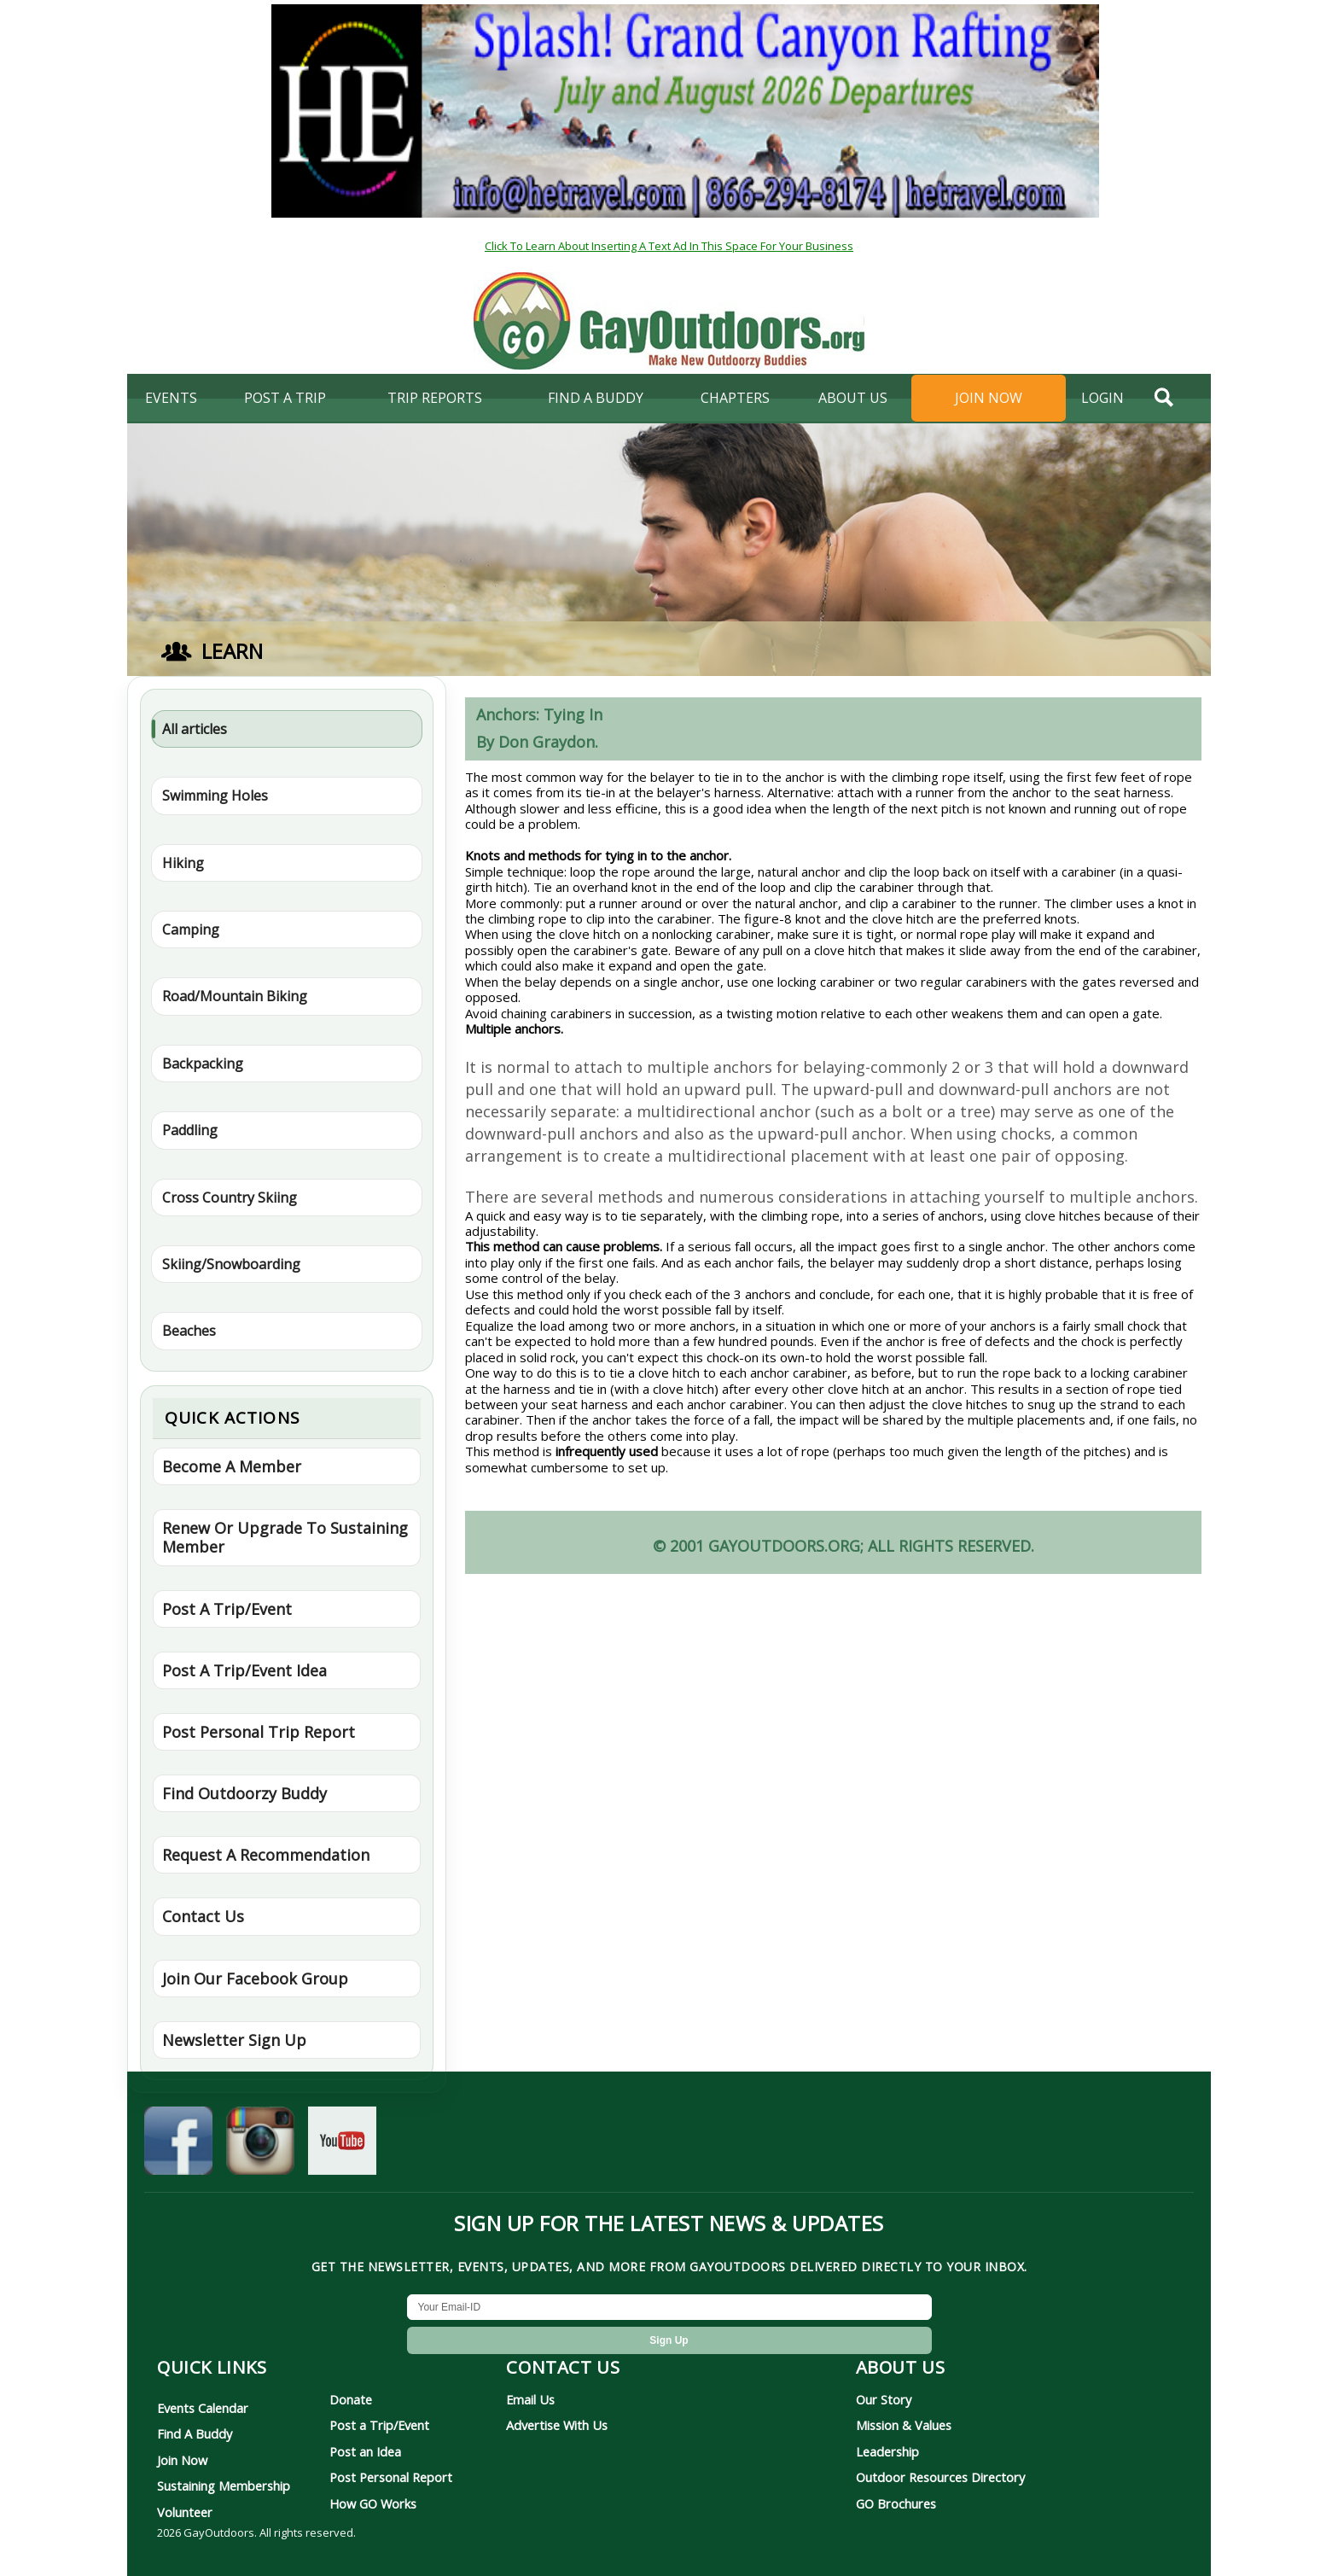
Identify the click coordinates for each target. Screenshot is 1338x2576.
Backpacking (202, 1063)
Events (171, 397)
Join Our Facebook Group (255, 1978)
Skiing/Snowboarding (231, 1264)
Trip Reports (434, 397)
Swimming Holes (215, 795)
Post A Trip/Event (227, 1609)
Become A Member (231, 1466)
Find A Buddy (194, 2433)
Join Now (988, 397)
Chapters (735, 397)
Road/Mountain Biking (234, 996)
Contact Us (203, 1916)
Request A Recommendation (265, 1855)
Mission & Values (903, 2424)
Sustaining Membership (223, 2485)
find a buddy (595, 397)
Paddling (190, 1130)
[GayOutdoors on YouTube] (342, 2145)
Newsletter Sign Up (234, 2040)
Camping (190, 929)
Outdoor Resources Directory (940, 2477)
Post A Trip (285, 397)
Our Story (883, 2399)
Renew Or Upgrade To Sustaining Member (285, 1537)
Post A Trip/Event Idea (244, 1670)
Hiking (183, 863)
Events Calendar (202, 2407)
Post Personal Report (390, 2477)
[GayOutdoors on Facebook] (178, 2145)
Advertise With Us (557, 2424)
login (1102, 397)
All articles (194, 729)
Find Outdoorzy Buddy (244, 1793)
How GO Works (372, 2503)
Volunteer (184, 2512)
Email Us (530, 2399)
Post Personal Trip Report (258, 1732)
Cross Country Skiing (229, 1197)
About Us (852, 397)
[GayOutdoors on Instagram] (260, 2145)
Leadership (887, 2451)
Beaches (189, 1330)
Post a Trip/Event (379, 2424)
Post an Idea (365, 2451)
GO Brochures (896, 2503)
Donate (350, 2399)
